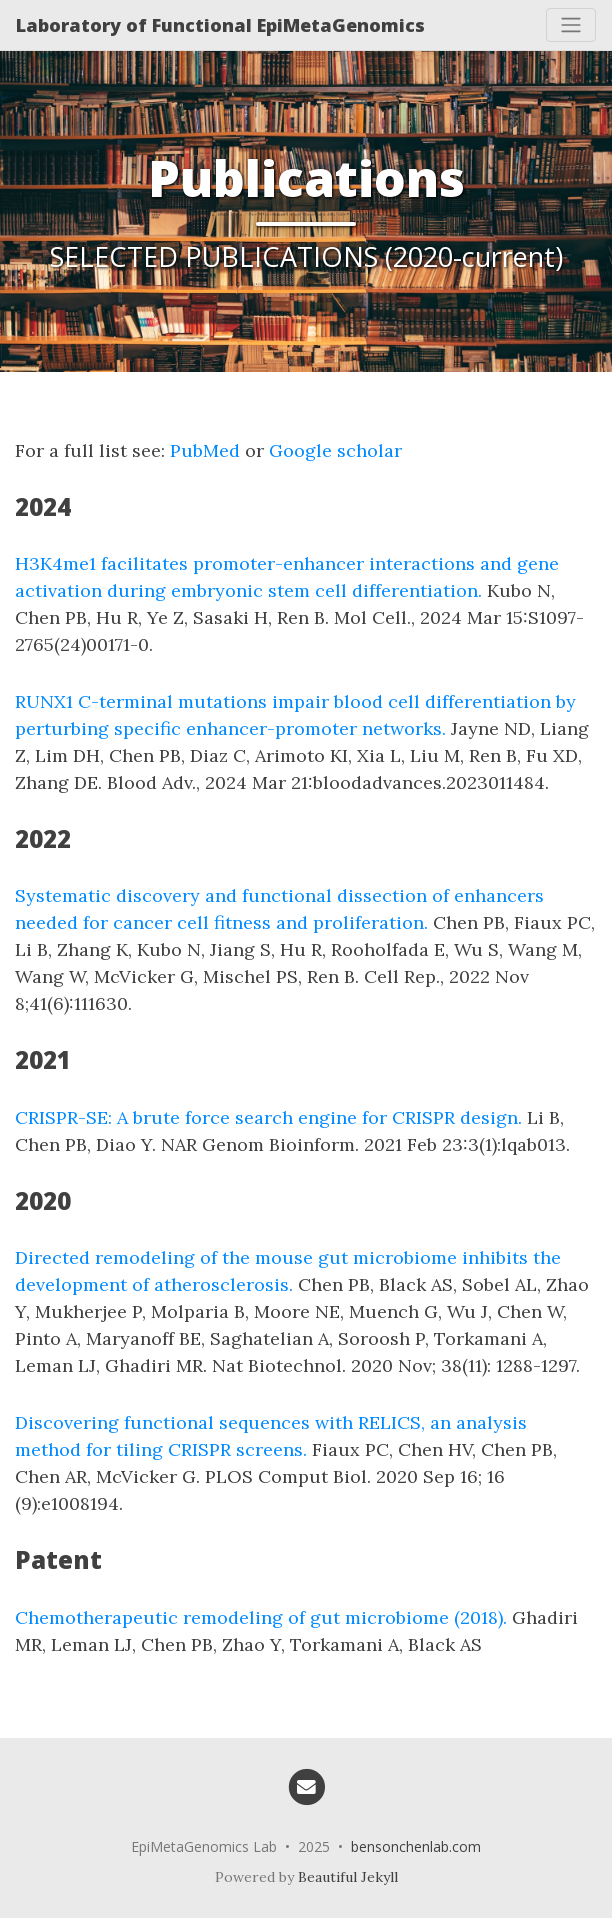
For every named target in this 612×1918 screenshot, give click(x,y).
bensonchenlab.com (416, 1846)
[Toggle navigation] (571, 25)
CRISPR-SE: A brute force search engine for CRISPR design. (268, 1117)
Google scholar (335, 450)
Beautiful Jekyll (348, 1877)
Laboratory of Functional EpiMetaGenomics (220, 25)
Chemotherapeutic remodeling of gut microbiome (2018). (261, 1617)
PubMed (205, 450)
